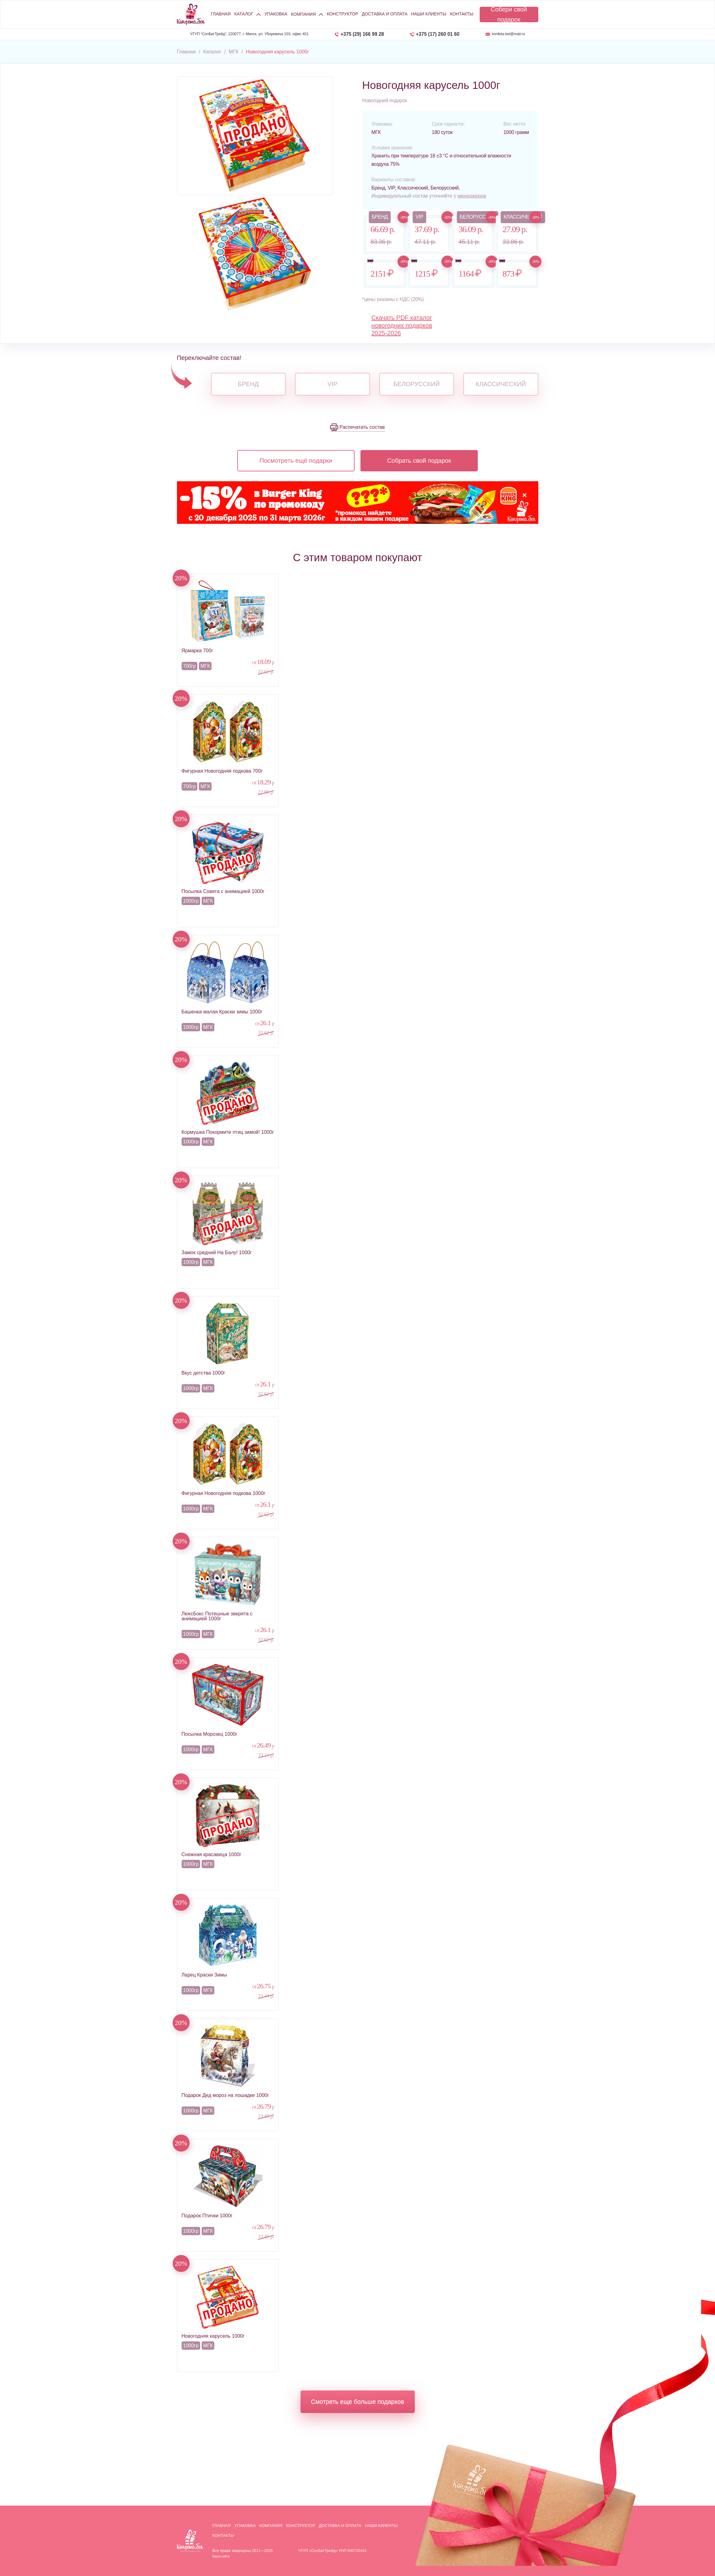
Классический (501, 384)
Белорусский (416, 384)
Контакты (461, 13)
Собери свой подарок (508, 14)
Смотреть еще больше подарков (357, 2401)
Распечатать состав (362, 427)
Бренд (248, 384)
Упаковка (275, 13)
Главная (221, 13)
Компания (271, 2525)
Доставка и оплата (384, 13)
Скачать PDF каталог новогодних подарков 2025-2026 (402, 325)
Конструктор (342, 13)
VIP (332, 384)
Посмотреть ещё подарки (295, 460)
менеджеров (471, 195)
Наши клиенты (428, 13)
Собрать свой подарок (419, 460)
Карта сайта (221, 2556)
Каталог (244, 13)
